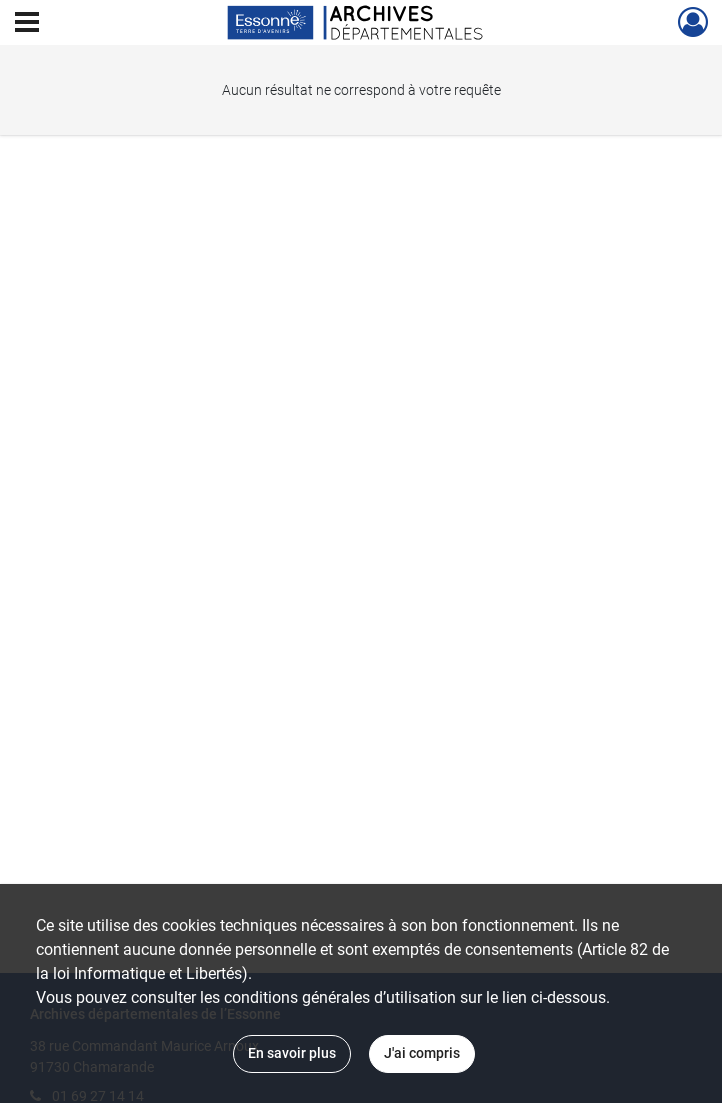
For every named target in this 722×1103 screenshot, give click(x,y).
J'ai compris (422, 1053)
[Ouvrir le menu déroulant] (27, 24)
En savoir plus (292, 1053)
